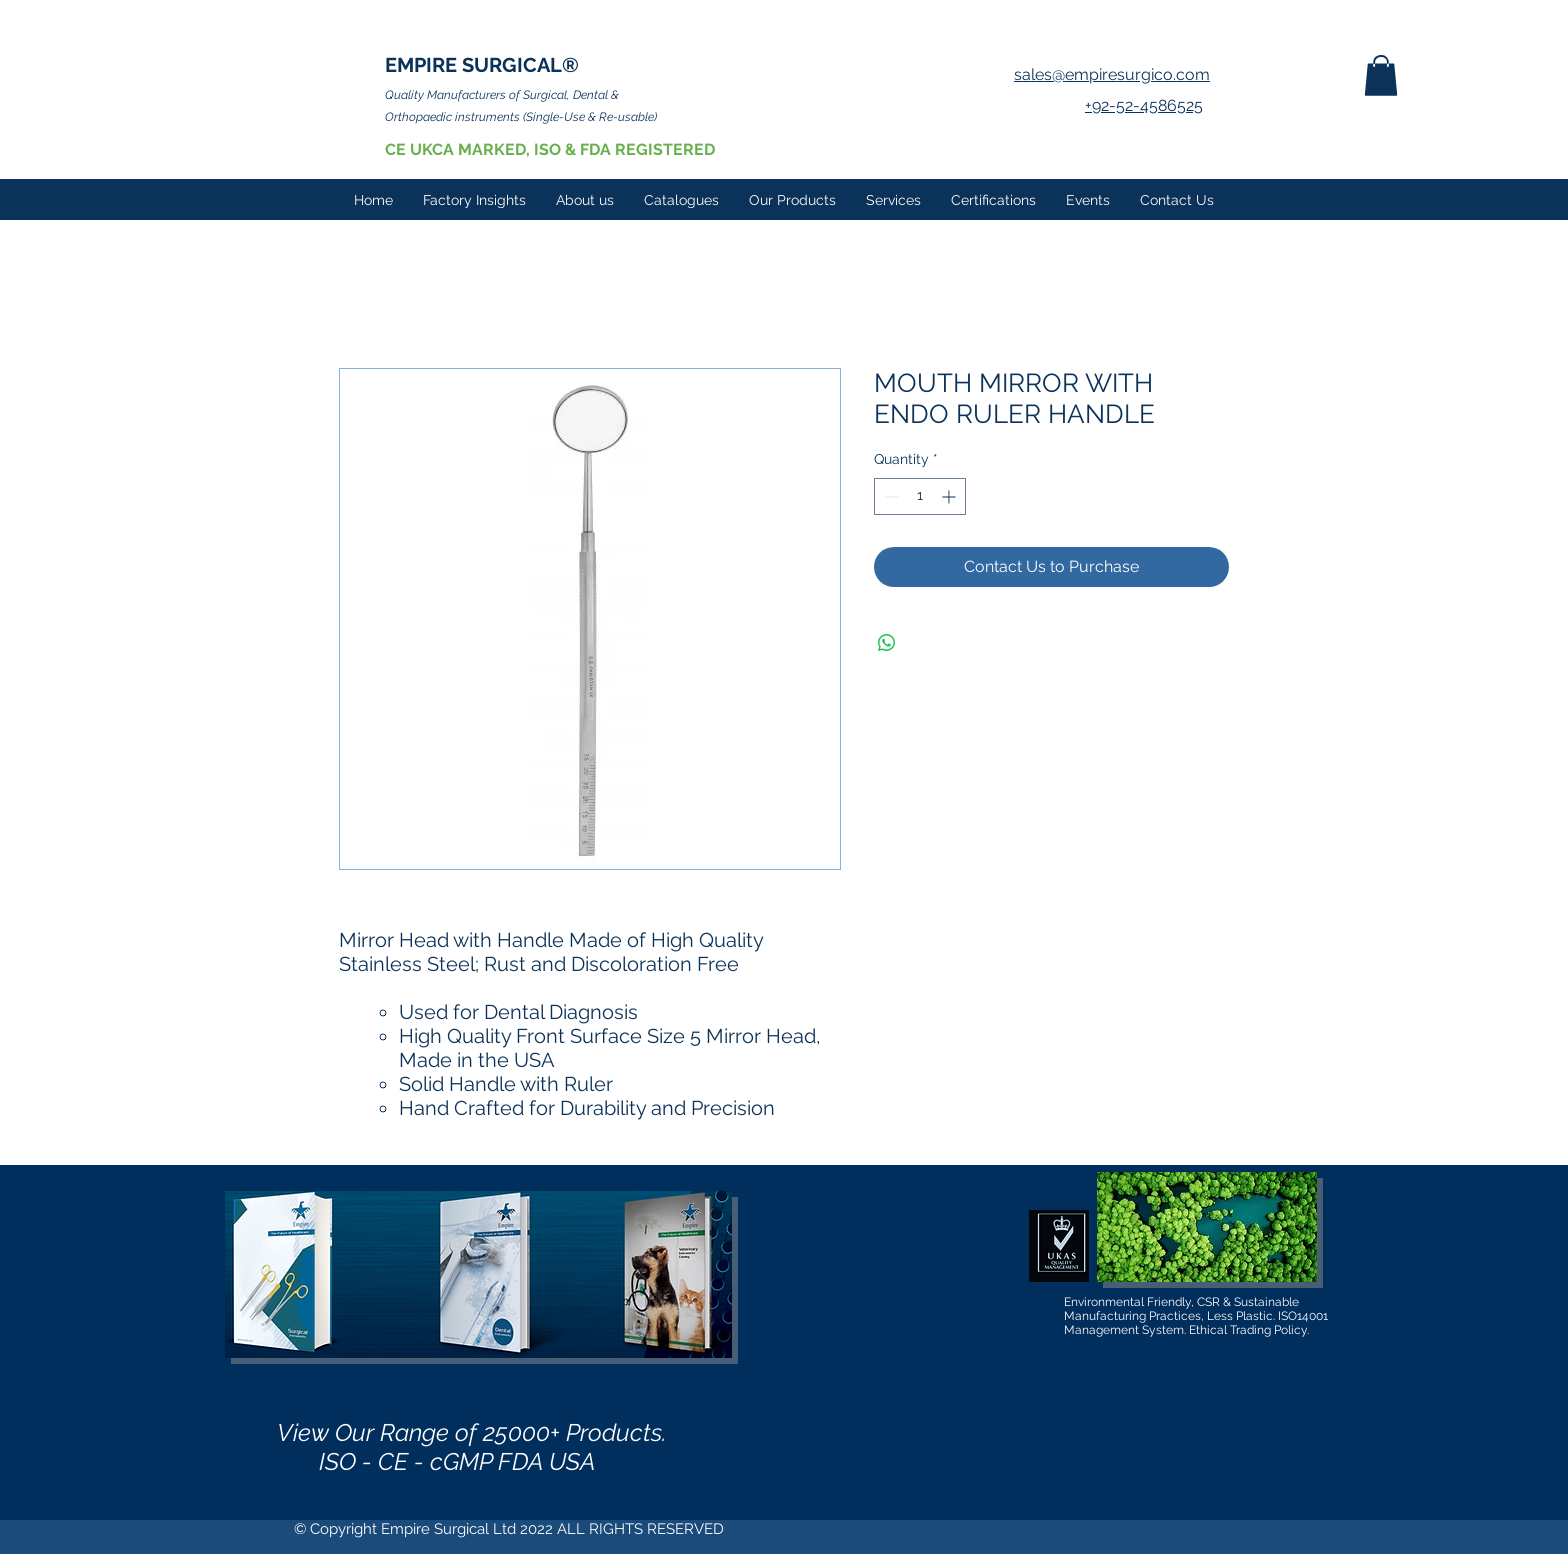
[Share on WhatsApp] (887, 643)
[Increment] (950, 496)
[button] (1381, 75)
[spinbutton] (920, 496)
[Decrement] (889, 496)
